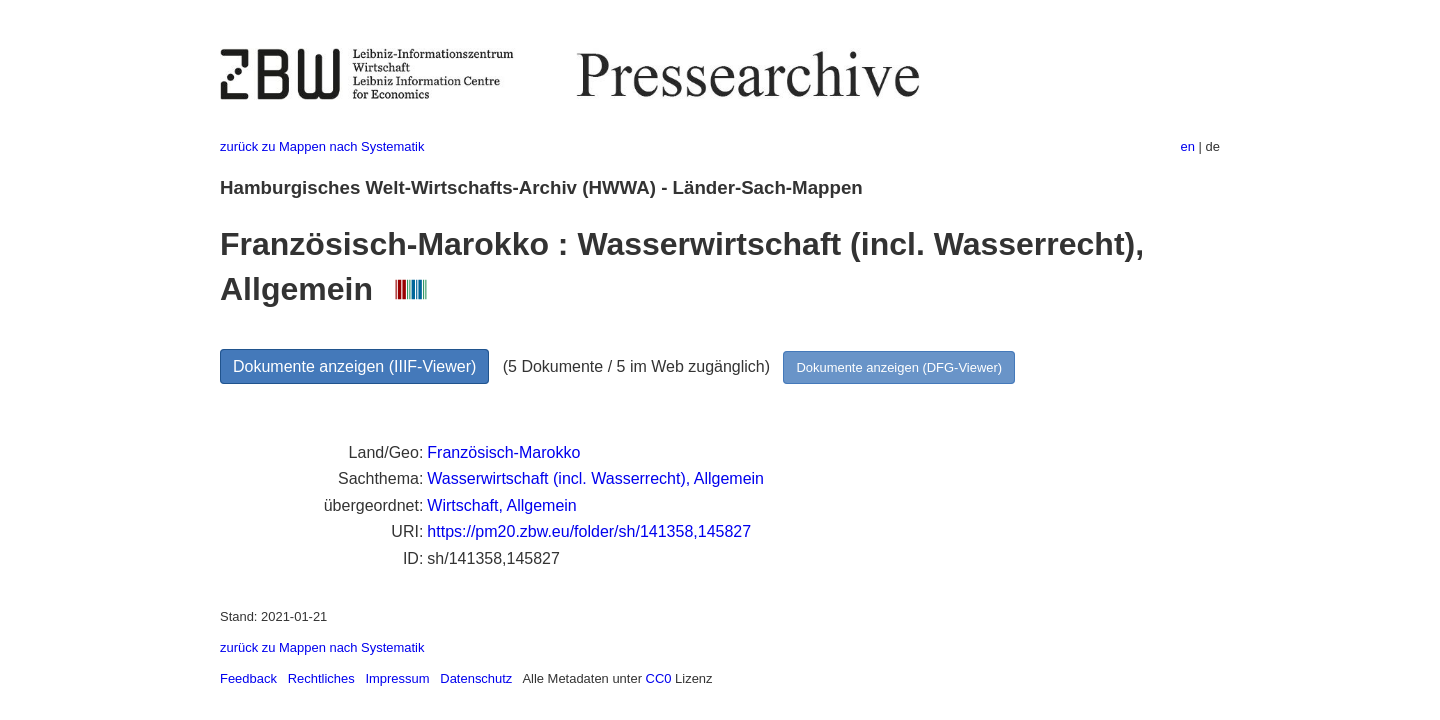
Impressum (397, 678)
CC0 (659, 678)
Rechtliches (321, 678)
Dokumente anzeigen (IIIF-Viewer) (354, 366)
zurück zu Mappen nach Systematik (322, 146)
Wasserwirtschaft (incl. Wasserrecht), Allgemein (595, 478)
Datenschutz (476, 678)
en (1188, 146)
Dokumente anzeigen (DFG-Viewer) (899, 367)
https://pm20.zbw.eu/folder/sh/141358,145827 (589, 531)
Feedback (248, 678)
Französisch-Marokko (503, 452)
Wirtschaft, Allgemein (501, 505)
